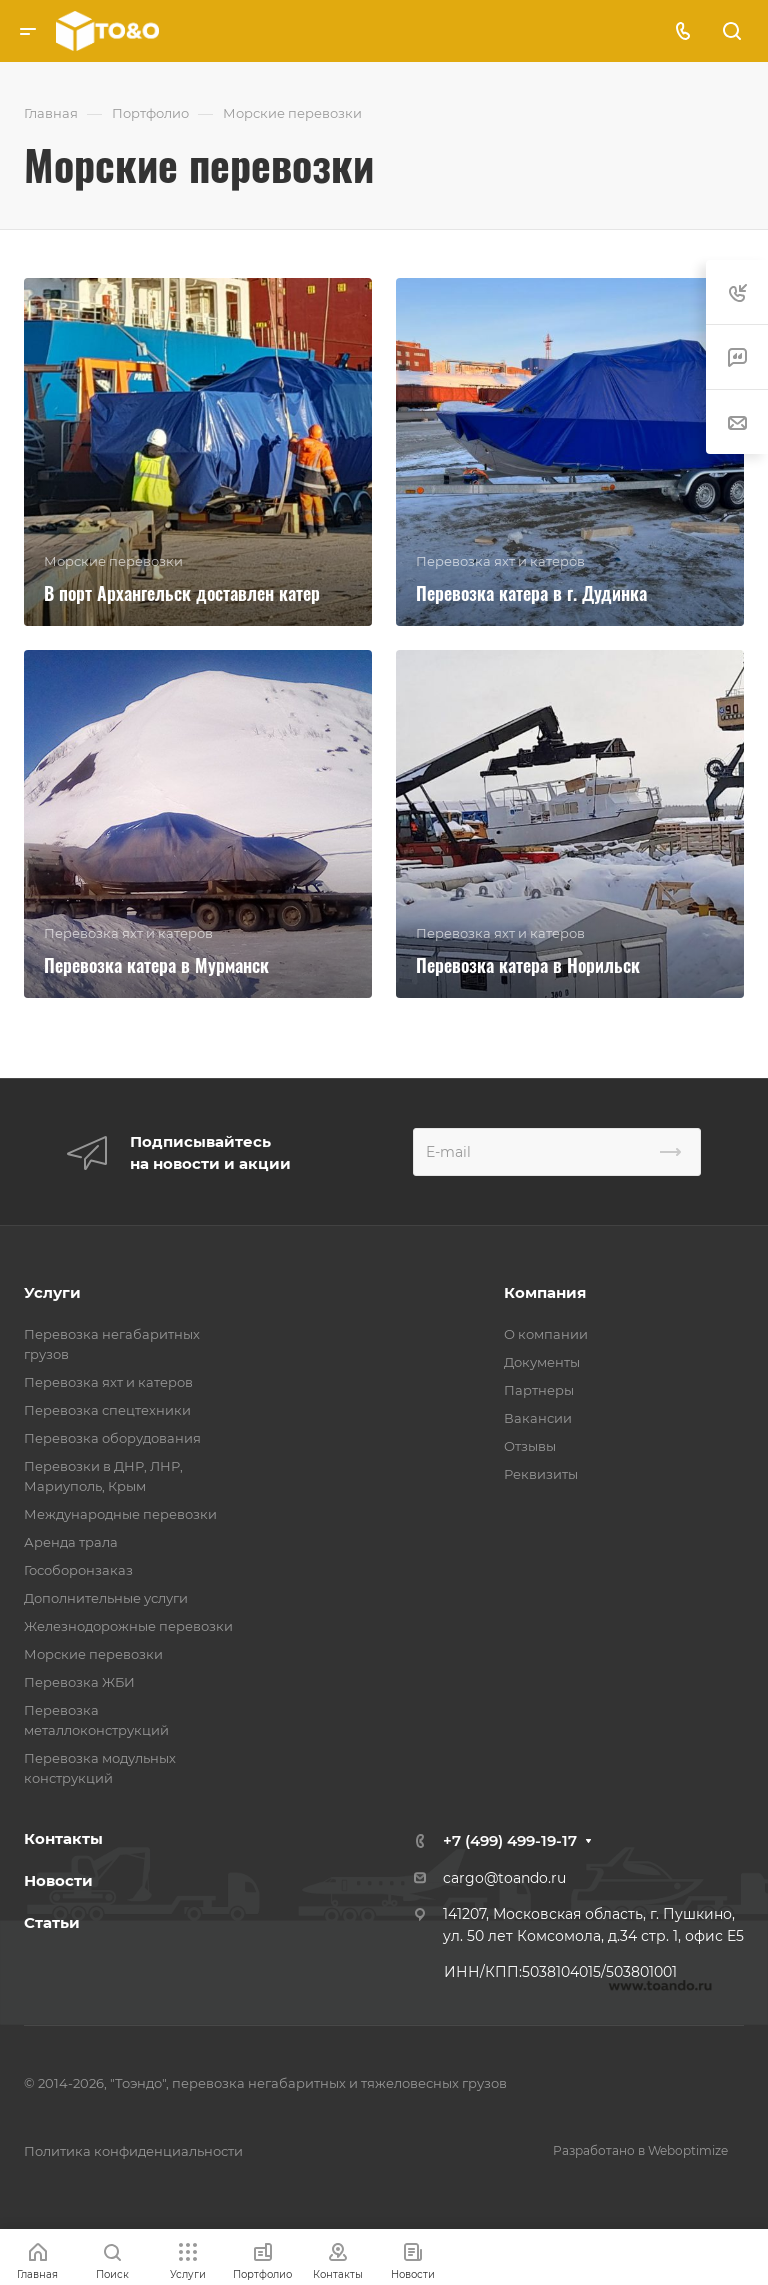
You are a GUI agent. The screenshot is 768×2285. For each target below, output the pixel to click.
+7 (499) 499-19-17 (510, 1840)
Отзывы (530, 1446)
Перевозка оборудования (112, 1438)
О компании (546, 1334)
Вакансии (538, 1418)
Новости (58, 1880)
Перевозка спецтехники (107, 1410)
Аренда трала (71, 1542)
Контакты (63, 1838)
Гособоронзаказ (78, 1570)
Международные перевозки (120, 1514)
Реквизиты (541, 1474)
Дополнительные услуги (106, 1598)
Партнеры (539, 1390)
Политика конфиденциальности (133, 2151)
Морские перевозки (93, 1654)
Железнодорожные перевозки (128, 1626)
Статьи (52, 1922)
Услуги (52, 1292)
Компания (545, 1292)
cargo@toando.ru (504, 1878)
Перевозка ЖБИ (79, 1682)
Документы (542, 1362)
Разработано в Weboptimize (640, 2150)
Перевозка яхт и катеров (108, 1382)
